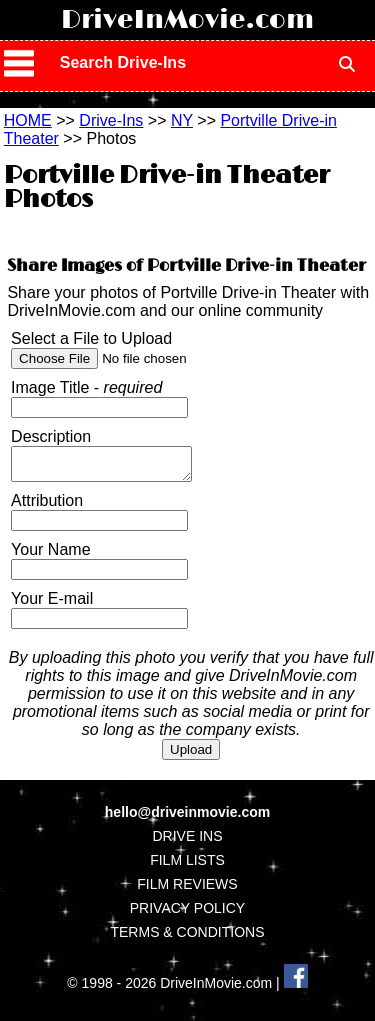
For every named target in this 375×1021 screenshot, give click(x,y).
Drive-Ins (111, 120)
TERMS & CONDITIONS (187, 938)
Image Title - (86, 387)
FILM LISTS (187, 866)
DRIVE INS (187, 842)
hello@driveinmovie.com (187, 818)
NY (182, 120)
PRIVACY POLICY (187, 914)
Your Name (50, 555)
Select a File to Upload (91, 338)
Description (51, 436)
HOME (28, 120)
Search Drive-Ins (123, 62)
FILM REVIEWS (187, 890)
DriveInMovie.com (187, 20)
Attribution (47, 506)
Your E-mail (52, 604)
